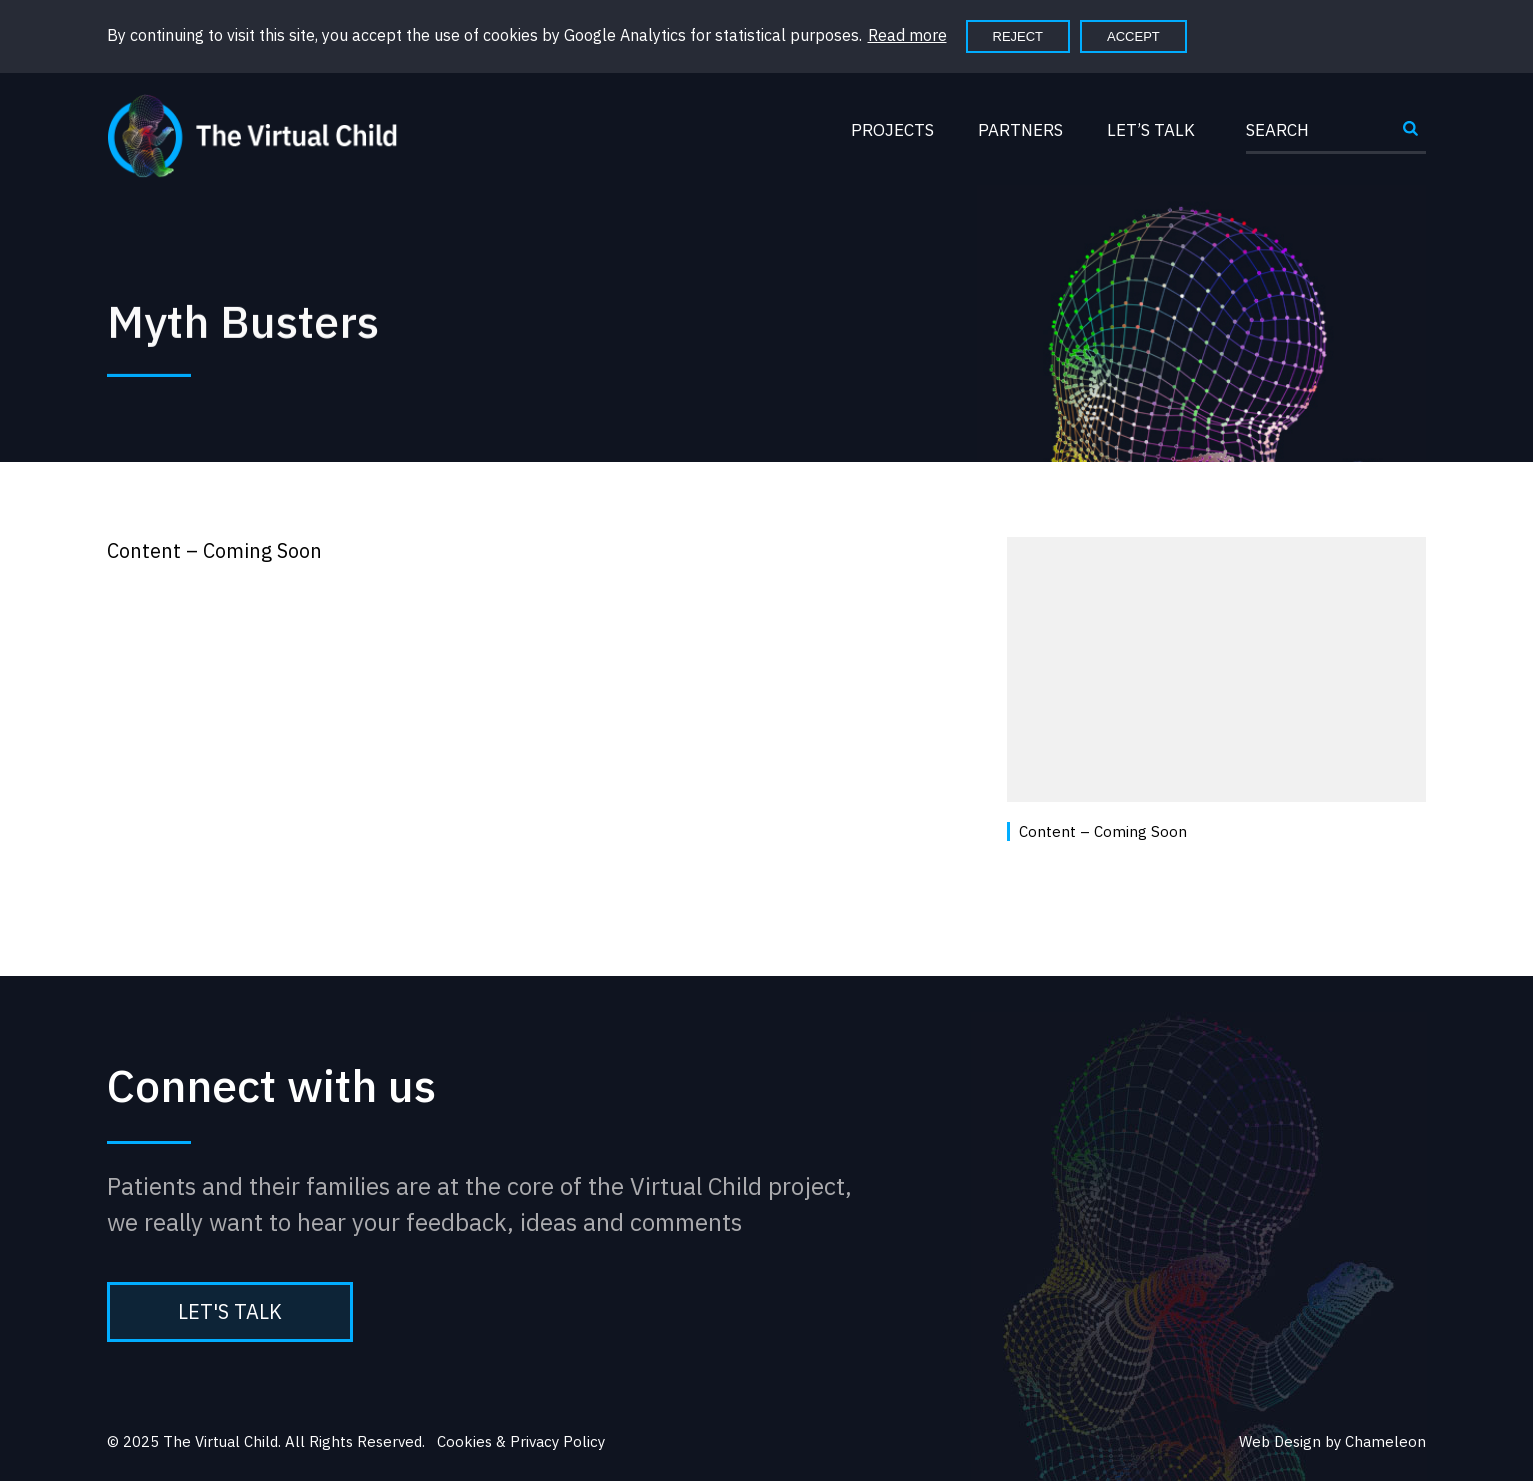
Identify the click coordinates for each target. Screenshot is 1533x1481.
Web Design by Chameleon (1332, 1441)
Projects (892, 130)
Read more (907, 35)
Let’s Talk (1151, 130)
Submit (1410, 136)
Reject (1018, 36)
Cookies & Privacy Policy (521, 1441)
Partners (1020, 130)
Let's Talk (230, 1311)
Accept (1133, 36)
